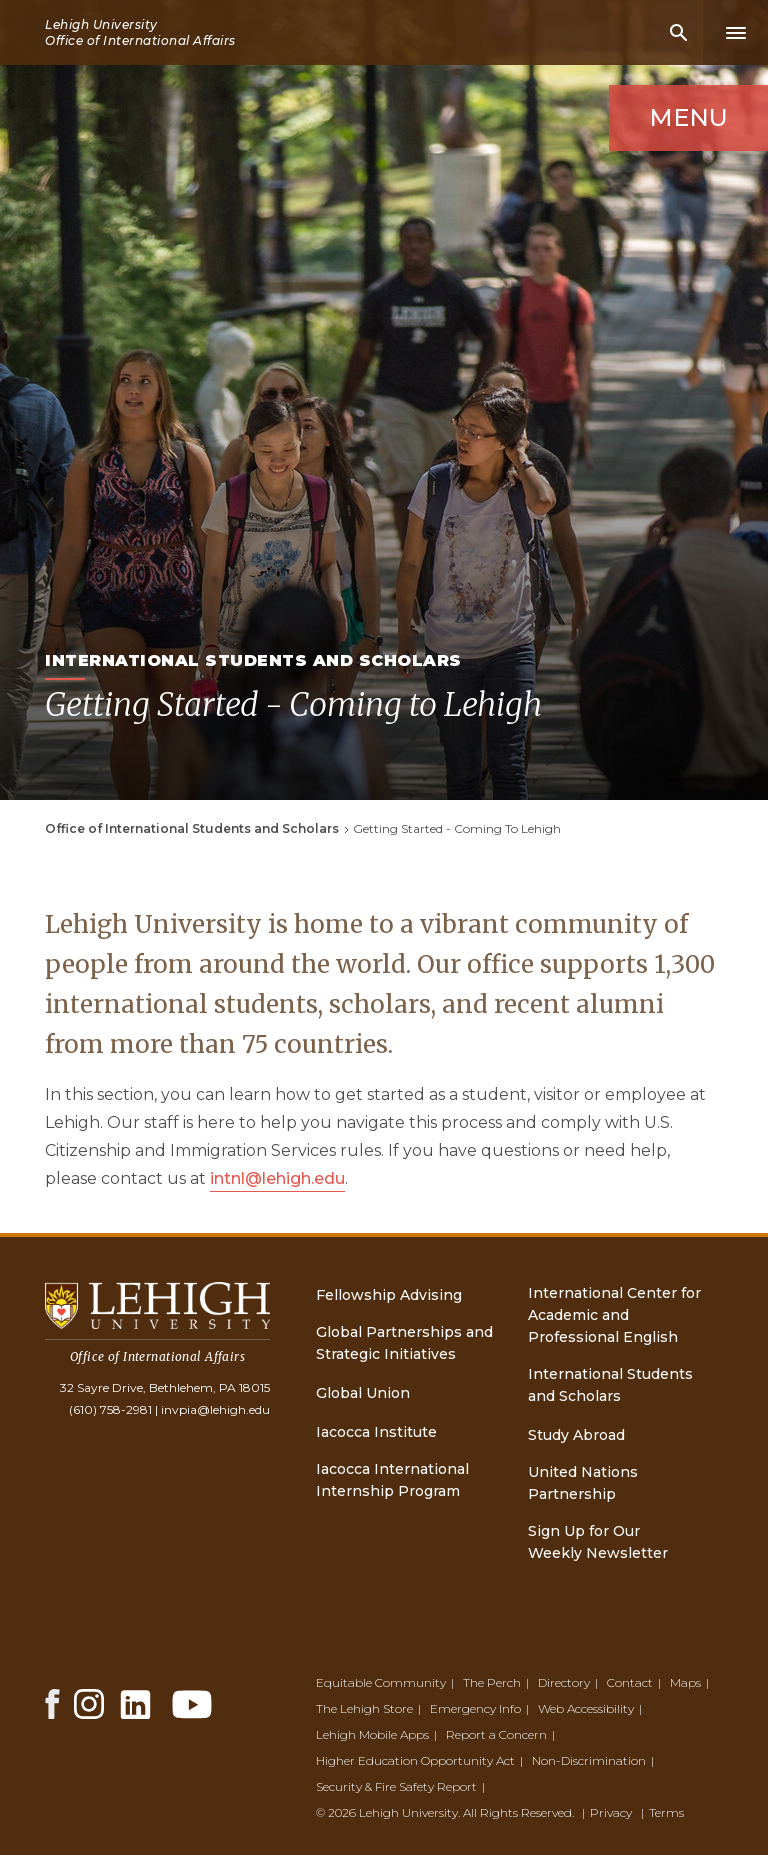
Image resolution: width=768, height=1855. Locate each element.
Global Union (363, 1393)
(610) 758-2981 (110, 1409)
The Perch (492, 1682)
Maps (685, 1682)
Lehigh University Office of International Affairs (140, 32)
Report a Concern (496, 1734)
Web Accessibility (586, 1708)
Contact (630, 1682)
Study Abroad (576, 1435)
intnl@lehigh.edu (277, 1178)
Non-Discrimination (589, 1760)
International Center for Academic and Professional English (614, 1315)
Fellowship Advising (389, 1295)
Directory (564, 1682)
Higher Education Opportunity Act (415, 1760)
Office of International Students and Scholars (192, 828)
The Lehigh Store (364, 1708)
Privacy (611, 1812)
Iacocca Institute (376, 1432)
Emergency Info (475, 1708)
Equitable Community (381, 1682)
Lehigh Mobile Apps (372, 1734)
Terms (666, 1812)
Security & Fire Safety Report (396, 1786)
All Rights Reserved (517, 1812)
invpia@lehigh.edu (215, 1409)
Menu (688, 117)
